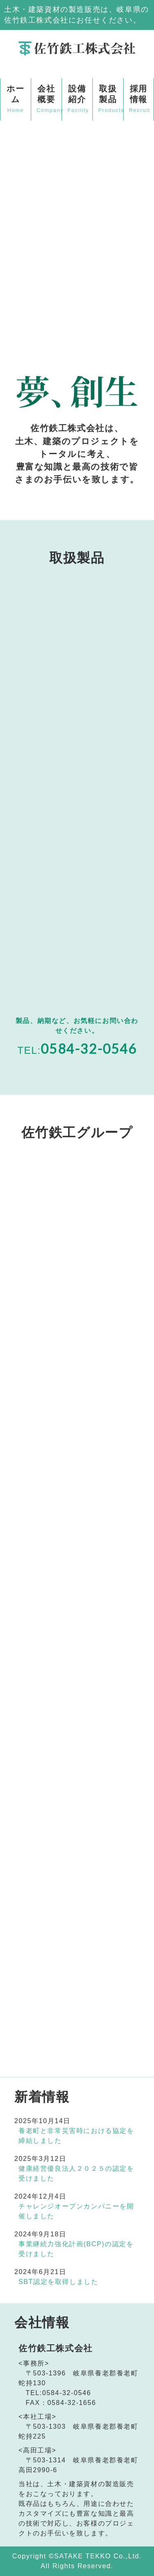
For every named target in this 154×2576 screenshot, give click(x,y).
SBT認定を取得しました (58, 2281)
